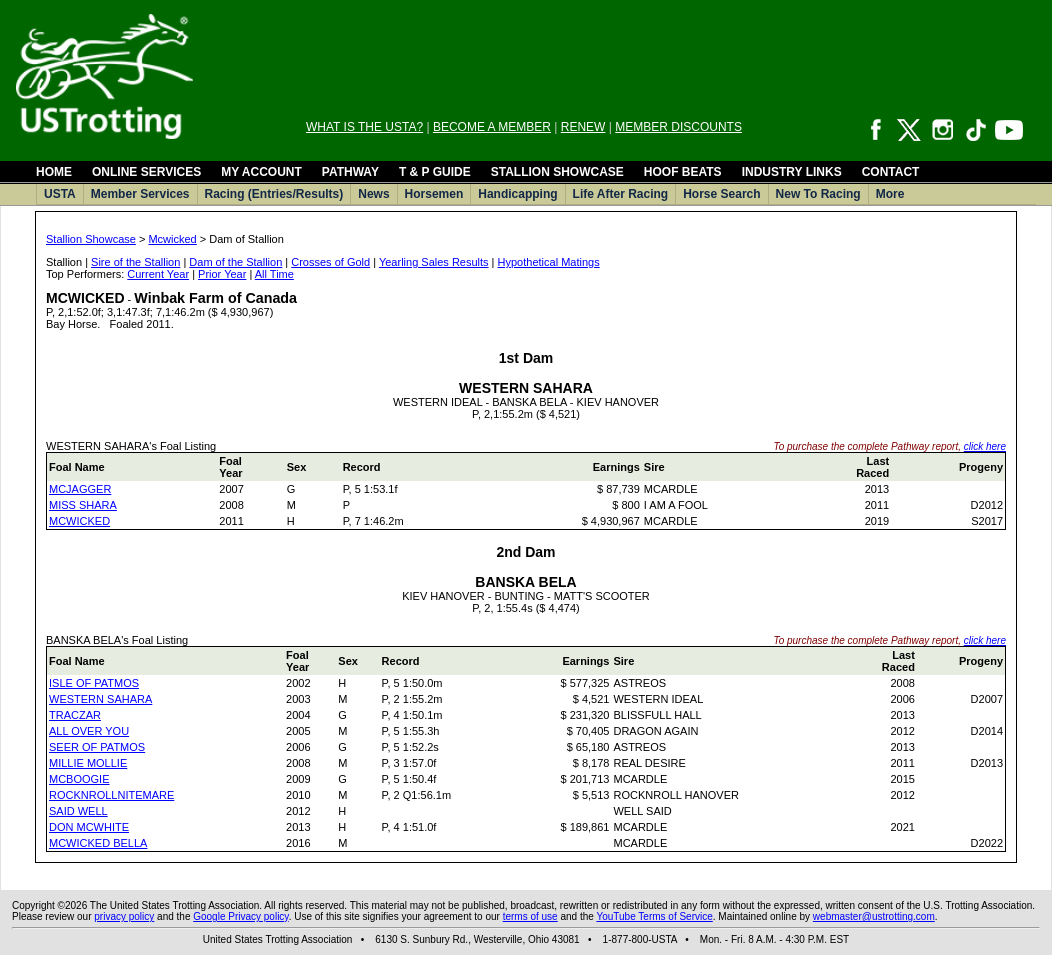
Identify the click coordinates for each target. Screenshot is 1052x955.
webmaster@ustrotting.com (874, 916)
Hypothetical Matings (549, 262)
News (373, 194)
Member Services (140, 194)
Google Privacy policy (240, 916)
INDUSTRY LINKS (792, 172)
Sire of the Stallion (135, 262)
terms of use (530, 916)
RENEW (583, 127)
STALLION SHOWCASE (557, 172)
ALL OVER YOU (89, 731)
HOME (54, 172)
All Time (274, 274)
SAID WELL (78, 811)
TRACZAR (75, 715)
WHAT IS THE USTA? (364, 127)
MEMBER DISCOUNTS (678, 127)
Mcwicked (172, 239)
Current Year (158, 274)
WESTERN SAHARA (100, 699)
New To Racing (818, 194)
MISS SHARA (83, 505)
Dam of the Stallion (235, 262)
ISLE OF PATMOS (94, 683)
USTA (60, 194)
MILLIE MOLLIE (88, 763)
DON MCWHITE (89, 827)
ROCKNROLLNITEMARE (111, 795)
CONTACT (891, 172)
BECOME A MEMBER (492, 127)
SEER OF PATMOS (97, 747)
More (890, 194)
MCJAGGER (80, 489)
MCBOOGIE (79, 779)
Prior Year (222, 274)
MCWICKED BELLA (98, 843)
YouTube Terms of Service (654, 916)
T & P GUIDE (435, 172)
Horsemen (434, 194)
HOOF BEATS (683, 172)
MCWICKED (79, 521)
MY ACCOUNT (261, 172)
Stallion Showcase (91, 239)
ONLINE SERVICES (146, 172)
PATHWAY (350, 172)
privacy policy (124, 916)
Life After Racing (621, 194)
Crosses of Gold (330, 262)
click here (985, 446)
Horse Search (721, 194)
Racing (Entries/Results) (274, 194)
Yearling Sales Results (434, 262)
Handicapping (517, 194)
